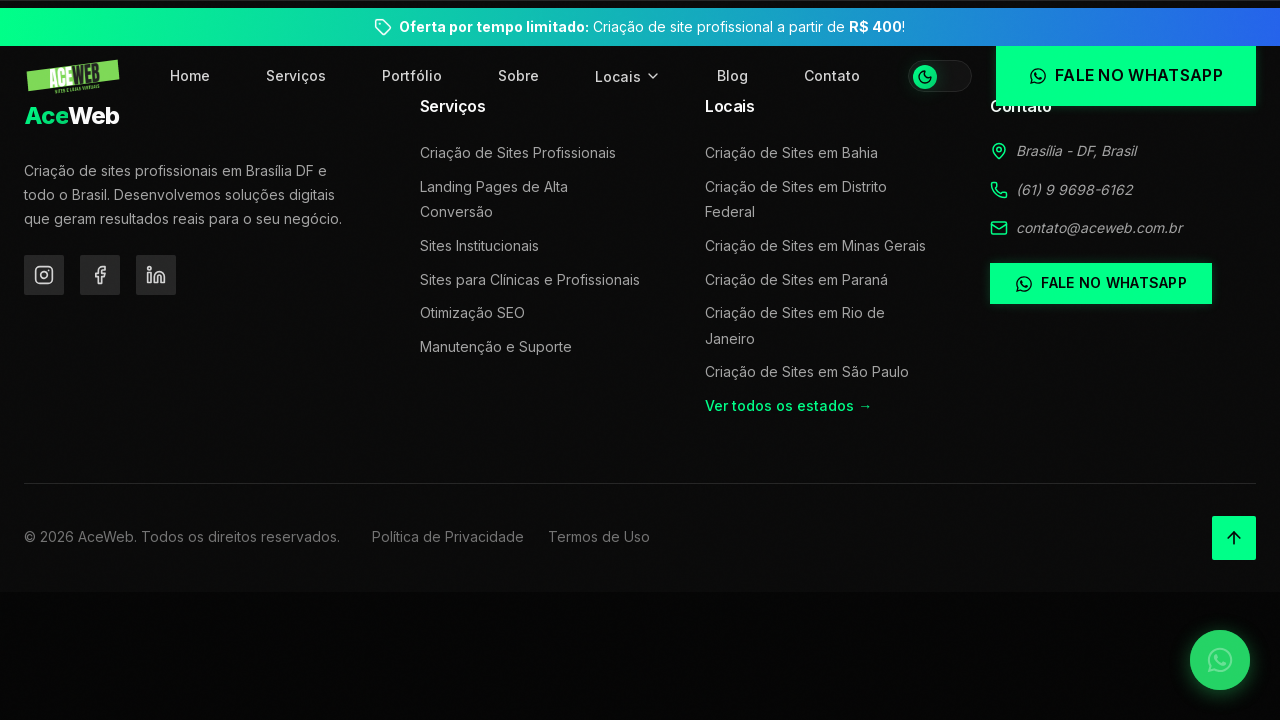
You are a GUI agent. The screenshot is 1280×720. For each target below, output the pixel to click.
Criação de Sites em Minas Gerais (815, 245)
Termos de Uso (599, 536)
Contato (832, 75)
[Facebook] (100, 275)
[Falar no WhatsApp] (1220, 660)
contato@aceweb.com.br (1099, 227)
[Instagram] (44, 275)
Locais (628, 76)
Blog (732, 75)
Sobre (518, 75)
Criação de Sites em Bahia (791, 152)
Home (190, 75)
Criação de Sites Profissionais (518, 152)
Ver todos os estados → (788, 405)
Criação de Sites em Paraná (796, 279)
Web (72, 115)
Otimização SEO (472, 312)
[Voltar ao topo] (1234, 538)
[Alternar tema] (940, 76)
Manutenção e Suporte (496, 346)
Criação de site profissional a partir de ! (652, 26)
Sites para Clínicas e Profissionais (530, 279)
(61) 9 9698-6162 (1074, 189)
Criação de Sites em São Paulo (807, 371)
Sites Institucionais (479, 245)
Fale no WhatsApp (1100, 283)
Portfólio (412, 75)
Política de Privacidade (448, 536)
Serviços (296, 75)
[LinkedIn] (156, 275)
